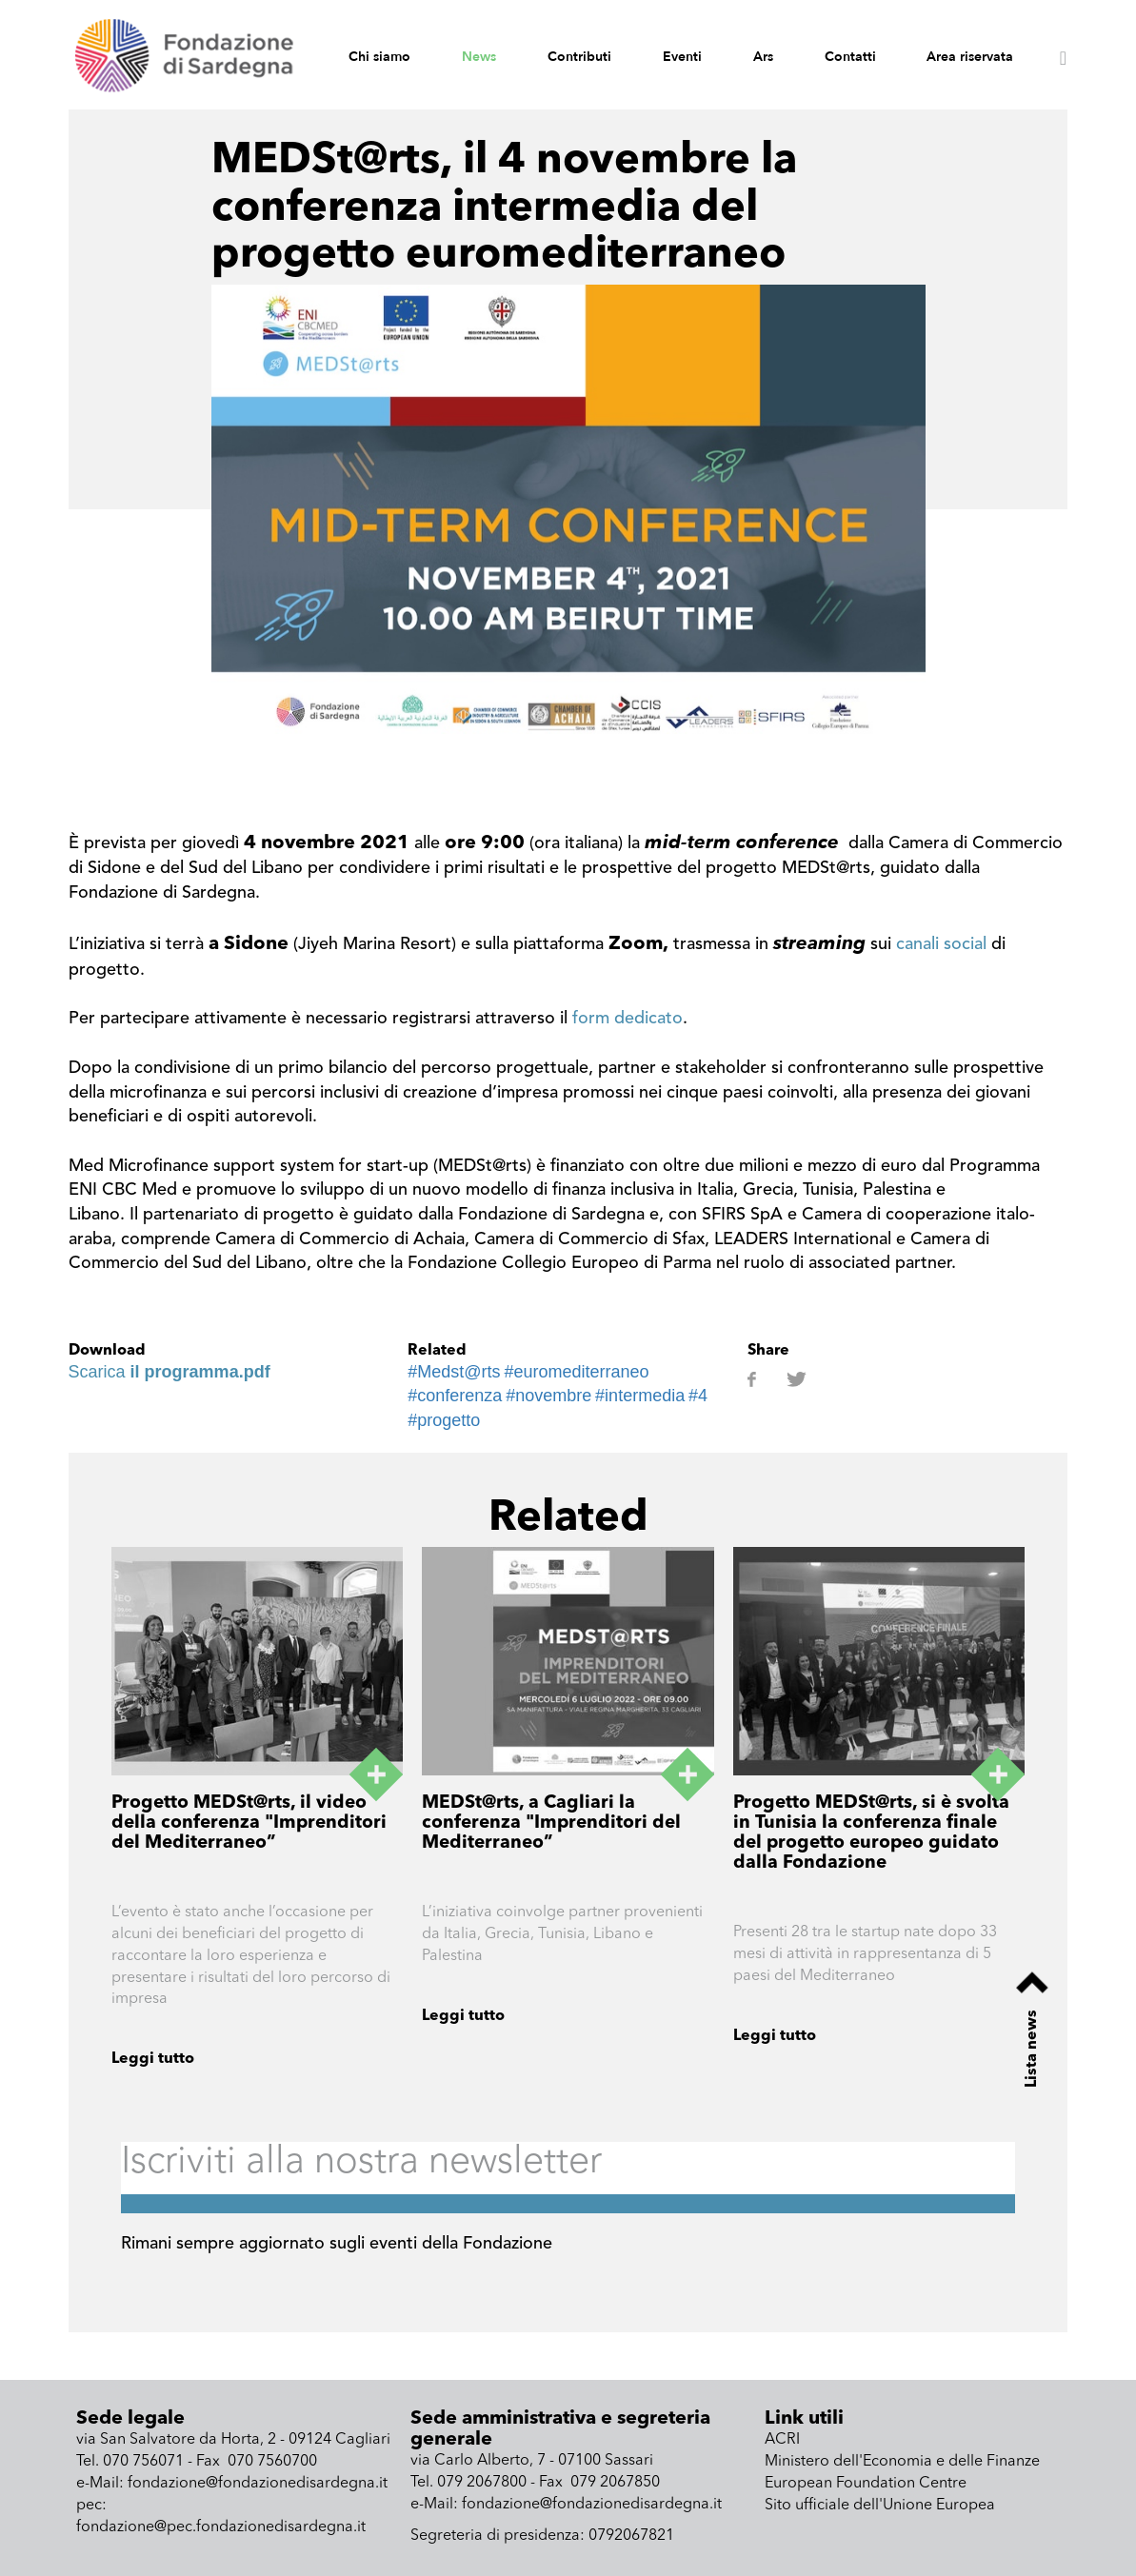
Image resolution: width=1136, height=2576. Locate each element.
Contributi (579, 57)
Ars (763, 57)
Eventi (682, 57)
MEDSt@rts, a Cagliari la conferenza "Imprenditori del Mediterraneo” (551, 1823)
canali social (941, 944)
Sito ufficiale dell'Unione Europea (880, 2505)
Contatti (850, 57)
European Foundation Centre (866, 2483)
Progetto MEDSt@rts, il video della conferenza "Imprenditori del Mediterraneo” (249, 1823)
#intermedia (640, 1395)
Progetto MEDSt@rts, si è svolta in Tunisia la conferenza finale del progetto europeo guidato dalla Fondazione (871, 1833)
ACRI (782, 2439)
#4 (698, 1395)
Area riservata (970, 57)
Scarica (169, 1371)
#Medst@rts (454, 1371)
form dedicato (627, 1018)
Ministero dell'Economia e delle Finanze (902, 2461)
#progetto (444, 1420)
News (479, 57)
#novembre (548, 1395)
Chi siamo (379, 57)
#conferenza (455, 1395)
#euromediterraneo (576, 1371)
